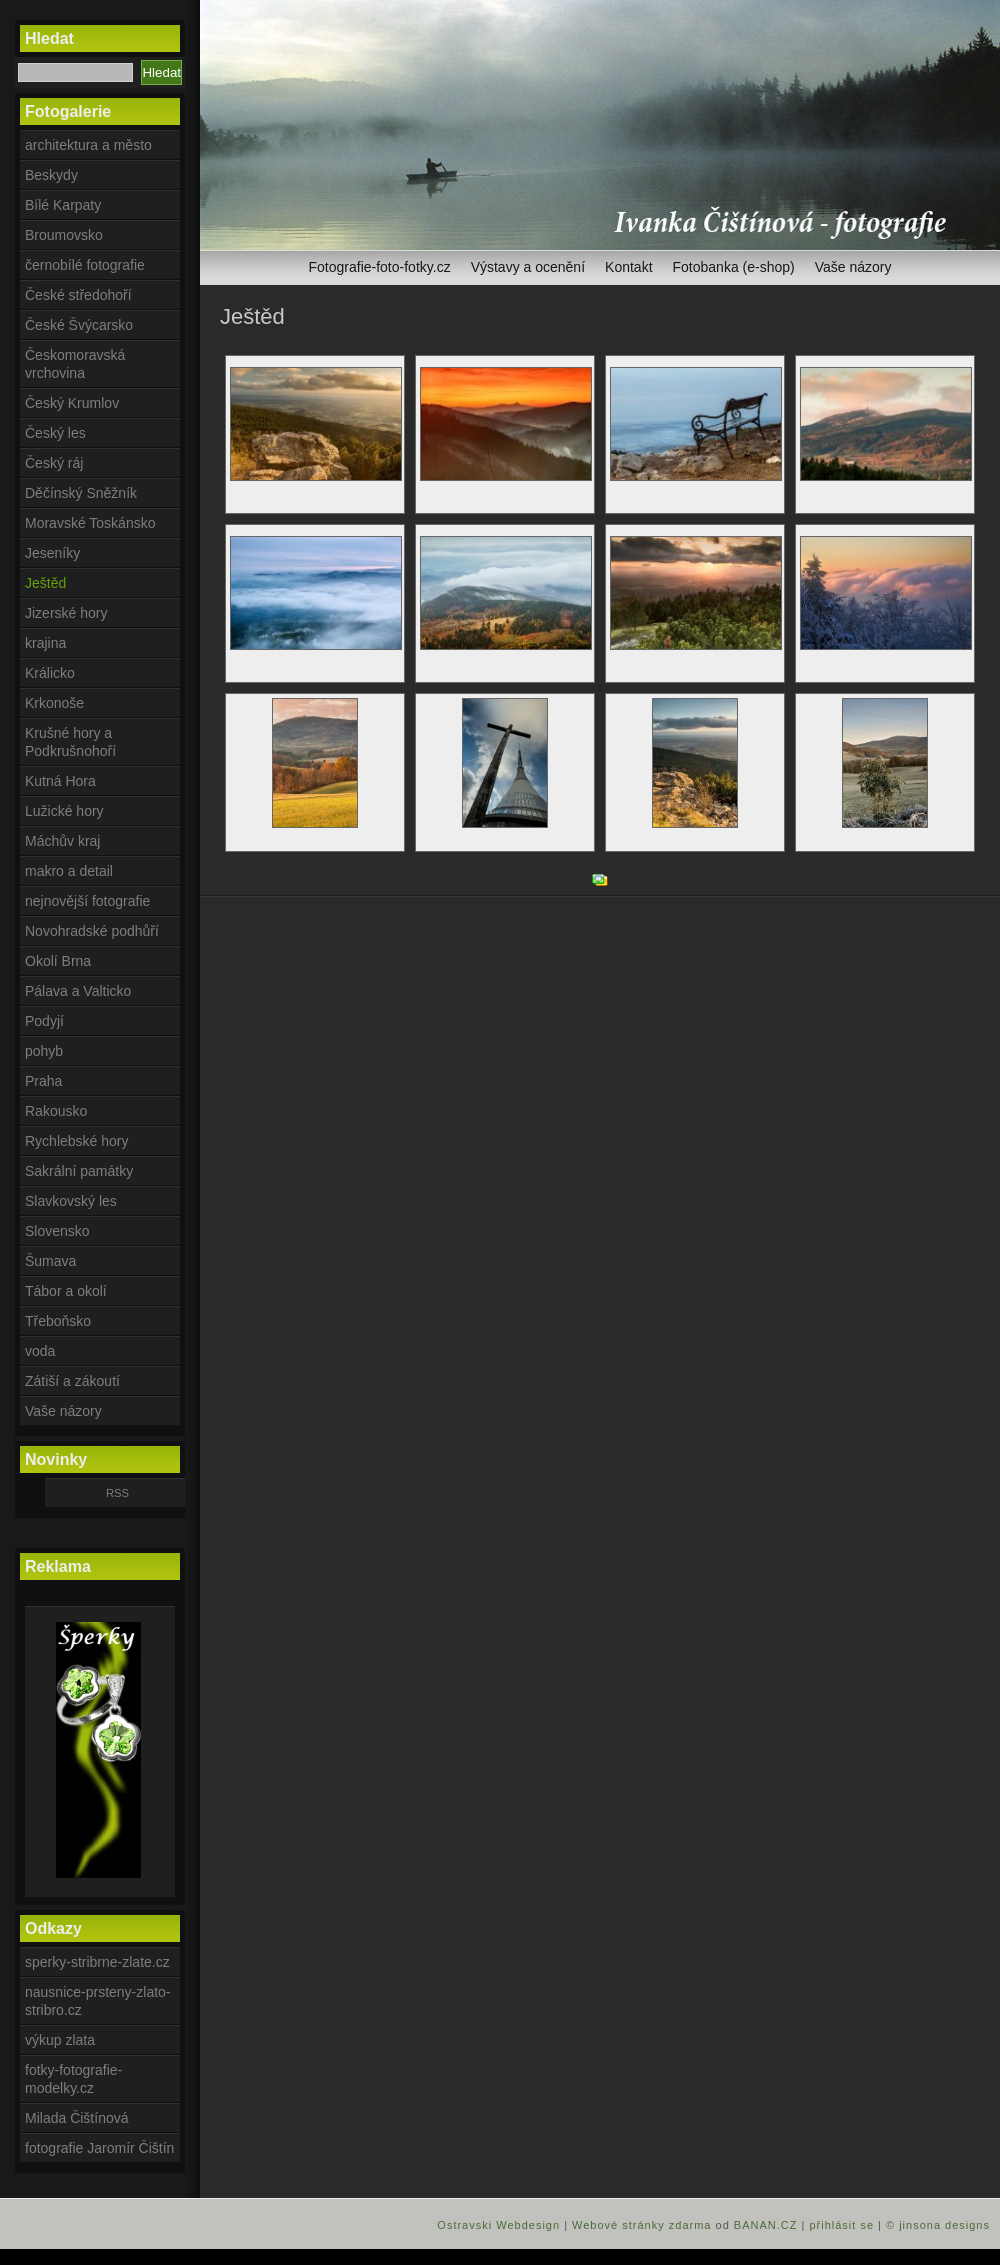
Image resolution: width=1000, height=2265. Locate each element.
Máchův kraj (62, 841)
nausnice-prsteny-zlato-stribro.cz (98, 2001)
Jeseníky (52, 553)
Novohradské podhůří (92, 931)
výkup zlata (60, 2040)
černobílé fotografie (85, 265)
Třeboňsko (58, 1321)
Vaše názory (853, 267)
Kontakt (628, 267)
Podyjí (44, 1021)
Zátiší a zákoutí (72, 1381)
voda (40, 1351)
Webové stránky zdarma (641, 2225)
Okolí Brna (58, 961)
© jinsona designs (938, 2225)
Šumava (50, 1261)
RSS (117, 1493)
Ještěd (45, 583)
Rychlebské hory (77, 1141)
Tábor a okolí (66, 1291)
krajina (45, 643)
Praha (43, 1081)
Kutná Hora (60, 781)
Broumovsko (64, 235)
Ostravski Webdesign (500, 2225)
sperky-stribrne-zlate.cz (97, 1962)
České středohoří (78, 295)
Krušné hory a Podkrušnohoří (70, 742)
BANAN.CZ (766, 2225)
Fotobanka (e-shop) (734, 267)
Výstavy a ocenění (528, 267)
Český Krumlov (72, 403)
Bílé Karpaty (63, 205)
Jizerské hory (66, 613)
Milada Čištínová (77, 2118)
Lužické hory (64, 811)
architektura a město (88, 145)
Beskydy (51, 175)
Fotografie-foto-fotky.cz (380, 267)
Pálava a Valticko (78, 991)
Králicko (50, 673)
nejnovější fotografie (87, 901)
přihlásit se (841, 2225)
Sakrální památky (79, 1171)
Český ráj (54, 463)
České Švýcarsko (79, 325)
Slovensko (57, 1231)
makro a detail (69, 871)
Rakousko (56, 1111)
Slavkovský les (71, 1201)
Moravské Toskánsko (90, 523)
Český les (55, 433)
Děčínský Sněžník (81, 493)
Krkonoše (54, 703)
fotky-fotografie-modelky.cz (73, 2079)
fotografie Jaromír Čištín (99, 2148)
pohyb (44, 1051)
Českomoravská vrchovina (75, 364)
